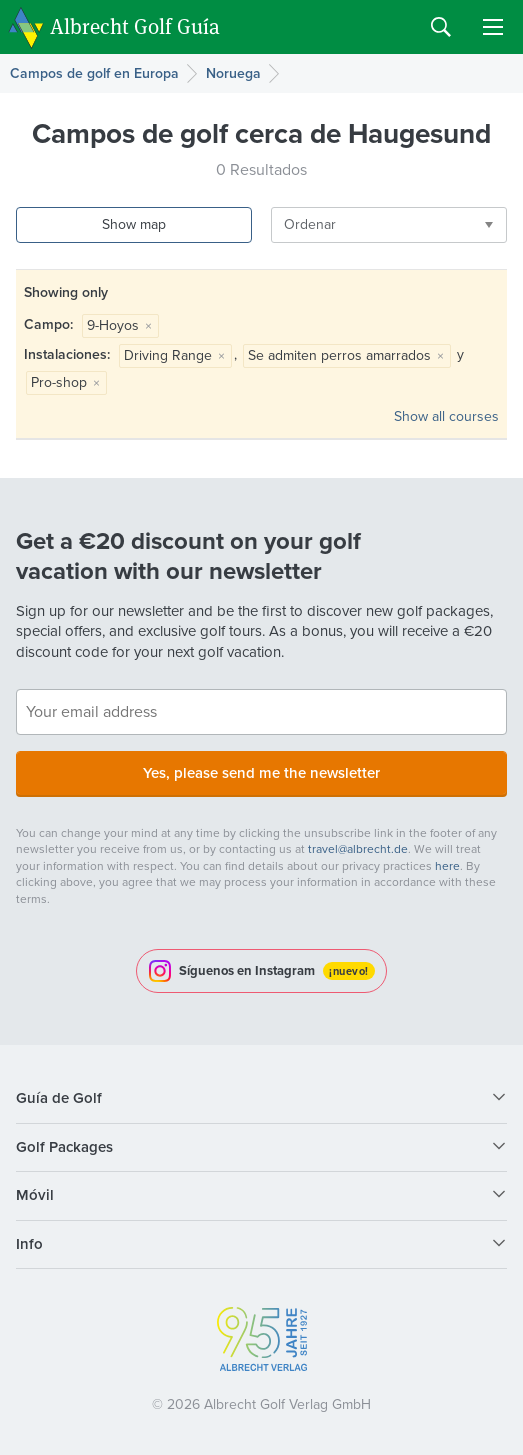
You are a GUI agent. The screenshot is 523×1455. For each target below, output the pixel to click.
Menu (493, 27)
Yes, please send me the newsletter (261, 773)
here (447, 866)
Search (441, 27)
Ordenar (310, 224)
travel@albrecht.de (358, 849)
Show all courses (446, 416)
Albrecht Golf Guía (135, 25)
